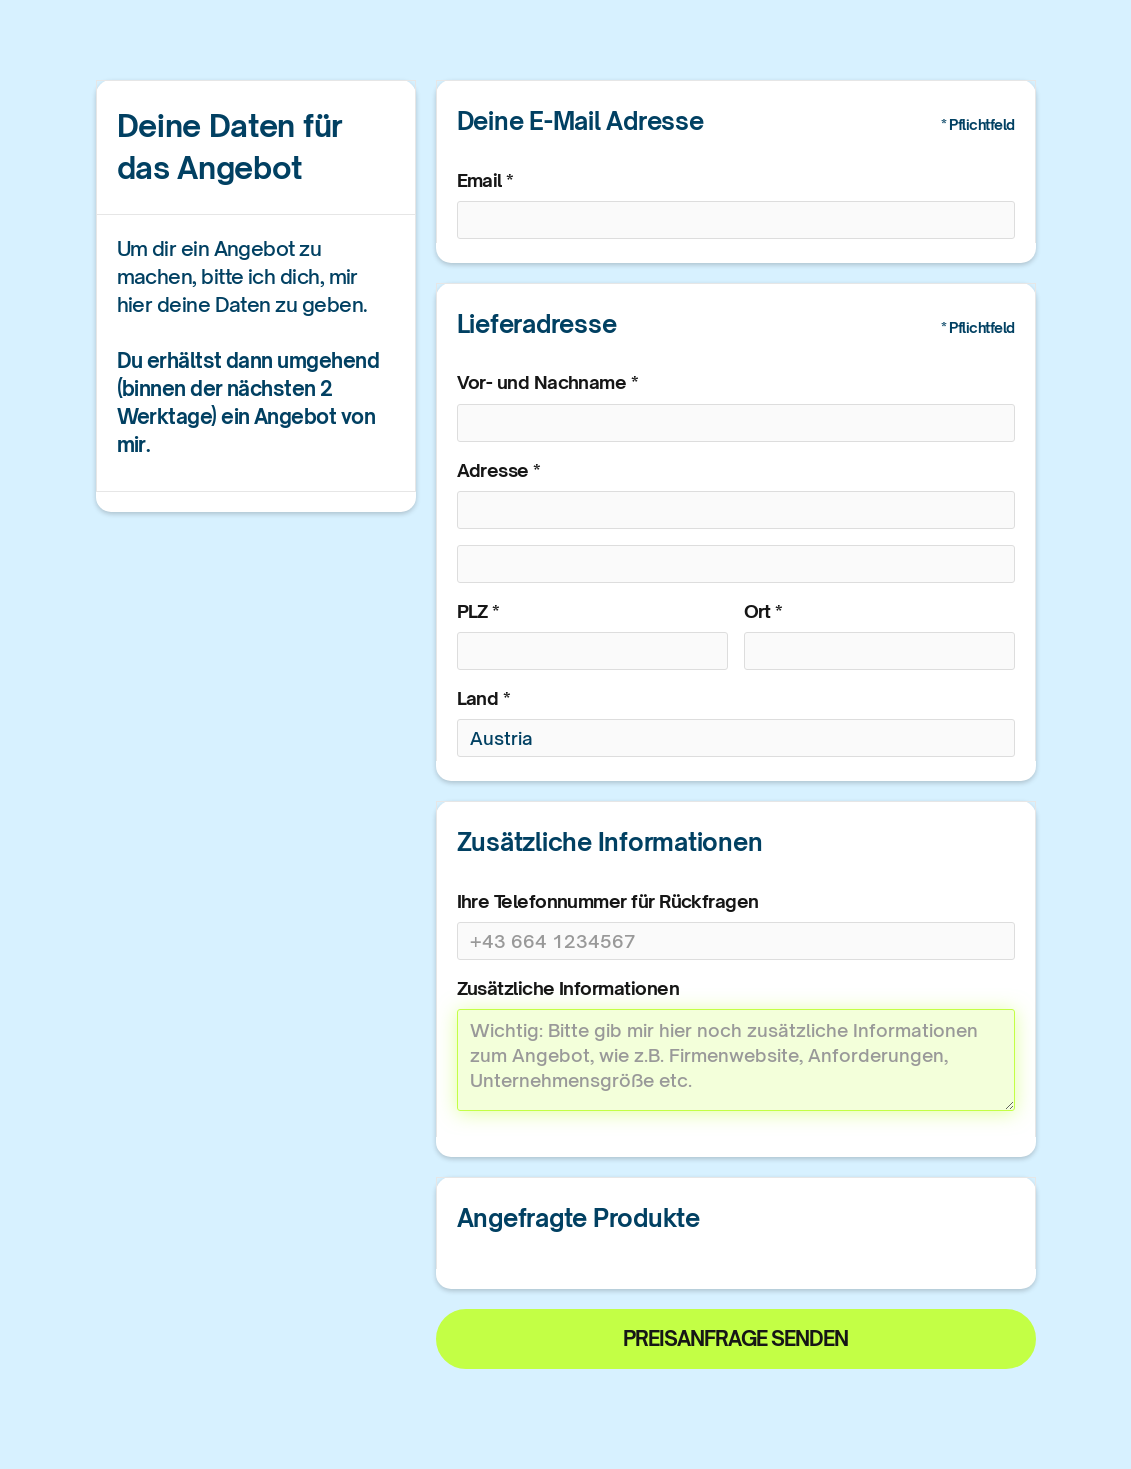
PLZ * (478, 611)
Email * (485, 180)
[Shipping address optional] (736, 564)
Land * (484, 698)
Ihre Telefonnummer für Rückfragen (608, 901)
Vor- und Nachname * (548, 382)
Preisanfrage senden (735, 1338)
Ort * (763, 611)
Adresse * (499, 470)
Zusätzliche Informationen (568, 988)
